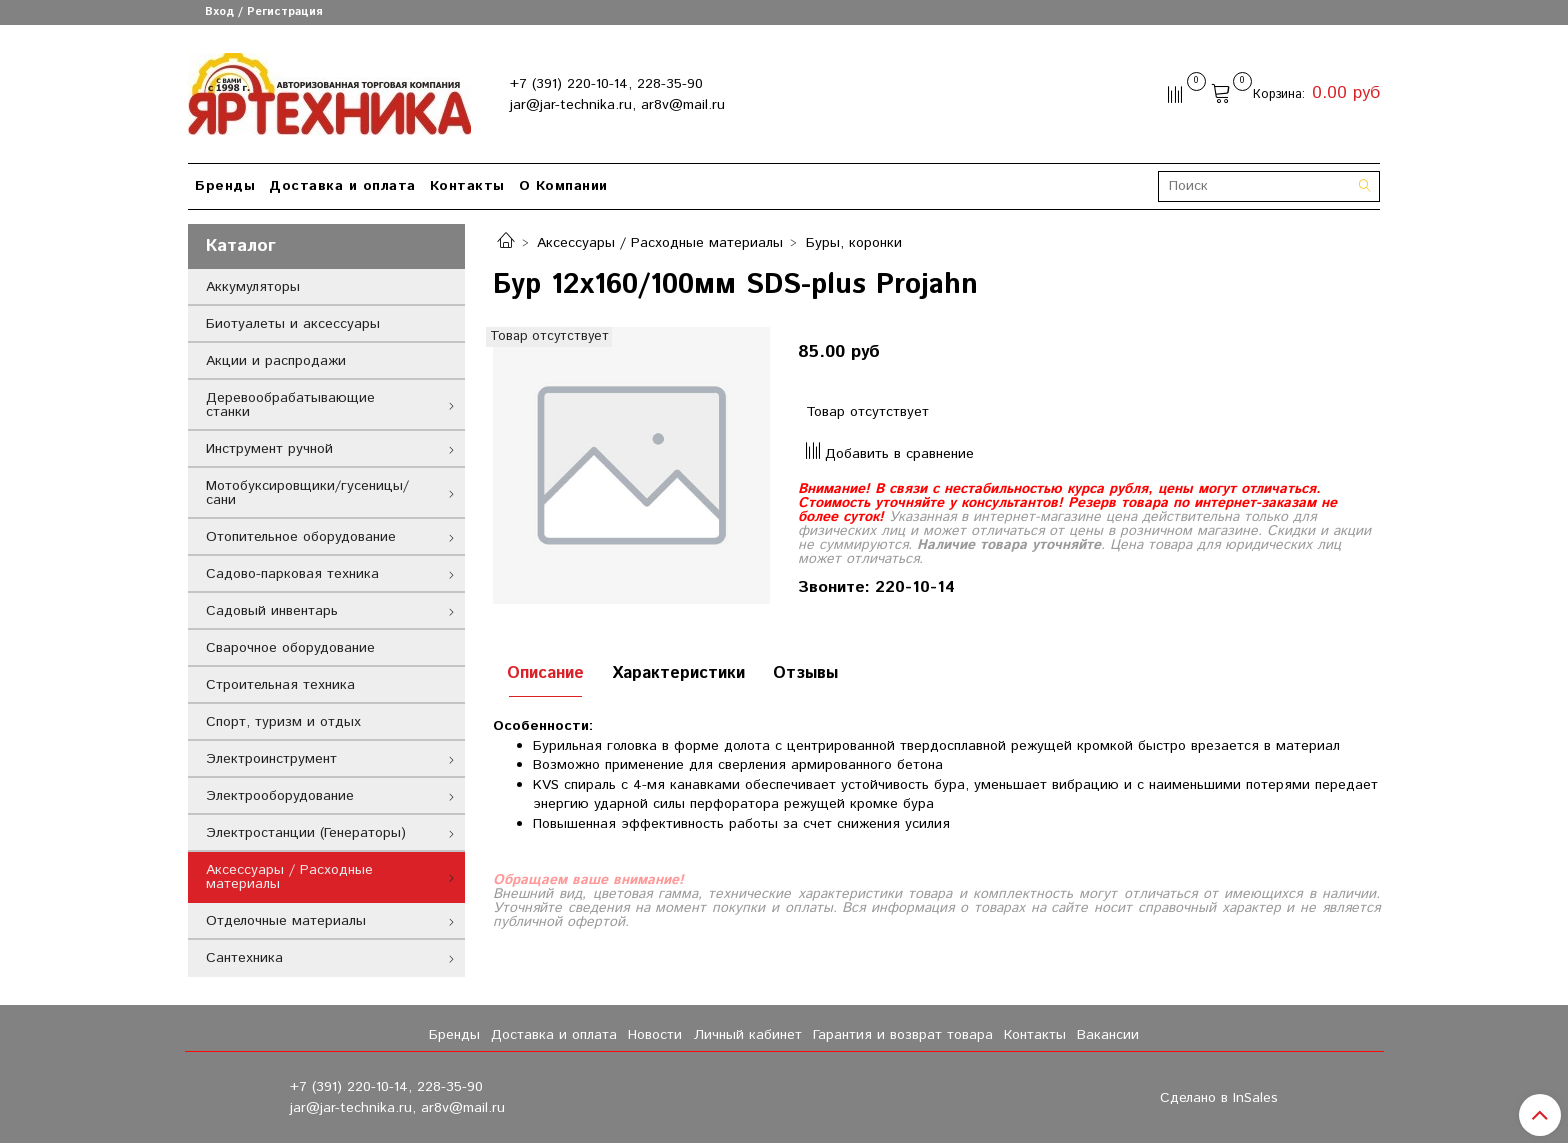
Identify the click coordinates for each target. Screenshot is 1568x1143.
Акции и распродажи (276, 361)
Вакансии (1108, 1035)
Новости (655, 1035)
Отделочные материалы (286, 921)
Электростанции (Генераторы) (306, 833)
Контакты (467, 186)
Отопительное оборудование (301, 537)
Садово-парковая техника (292, 574)
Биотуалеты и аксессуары (293, 324)
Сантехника (244, 958)
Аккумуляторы (253, 287)
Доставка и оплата (342, 186)
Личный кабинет (748, 1035)
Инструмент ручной (269, 449)
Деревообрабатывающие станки (290, 405)
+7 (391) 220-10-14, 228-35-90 (606, 84)
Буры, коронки (854, 243)
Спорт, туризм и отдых (283, 722)
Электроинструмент (271, 759)
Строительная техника (280, 685)
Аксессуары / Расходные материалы (660, 243)
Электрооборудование (280, 796)
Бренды (225, 186)
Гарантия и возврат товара (903, 1035)
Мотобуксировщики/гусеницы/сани (307, 493)
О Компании (563, 186)
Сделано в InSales (1219, 1098)
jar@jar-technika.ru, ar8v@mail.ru (617, 105)
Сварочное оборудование (290, 648)
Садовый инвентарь (272, 611)
